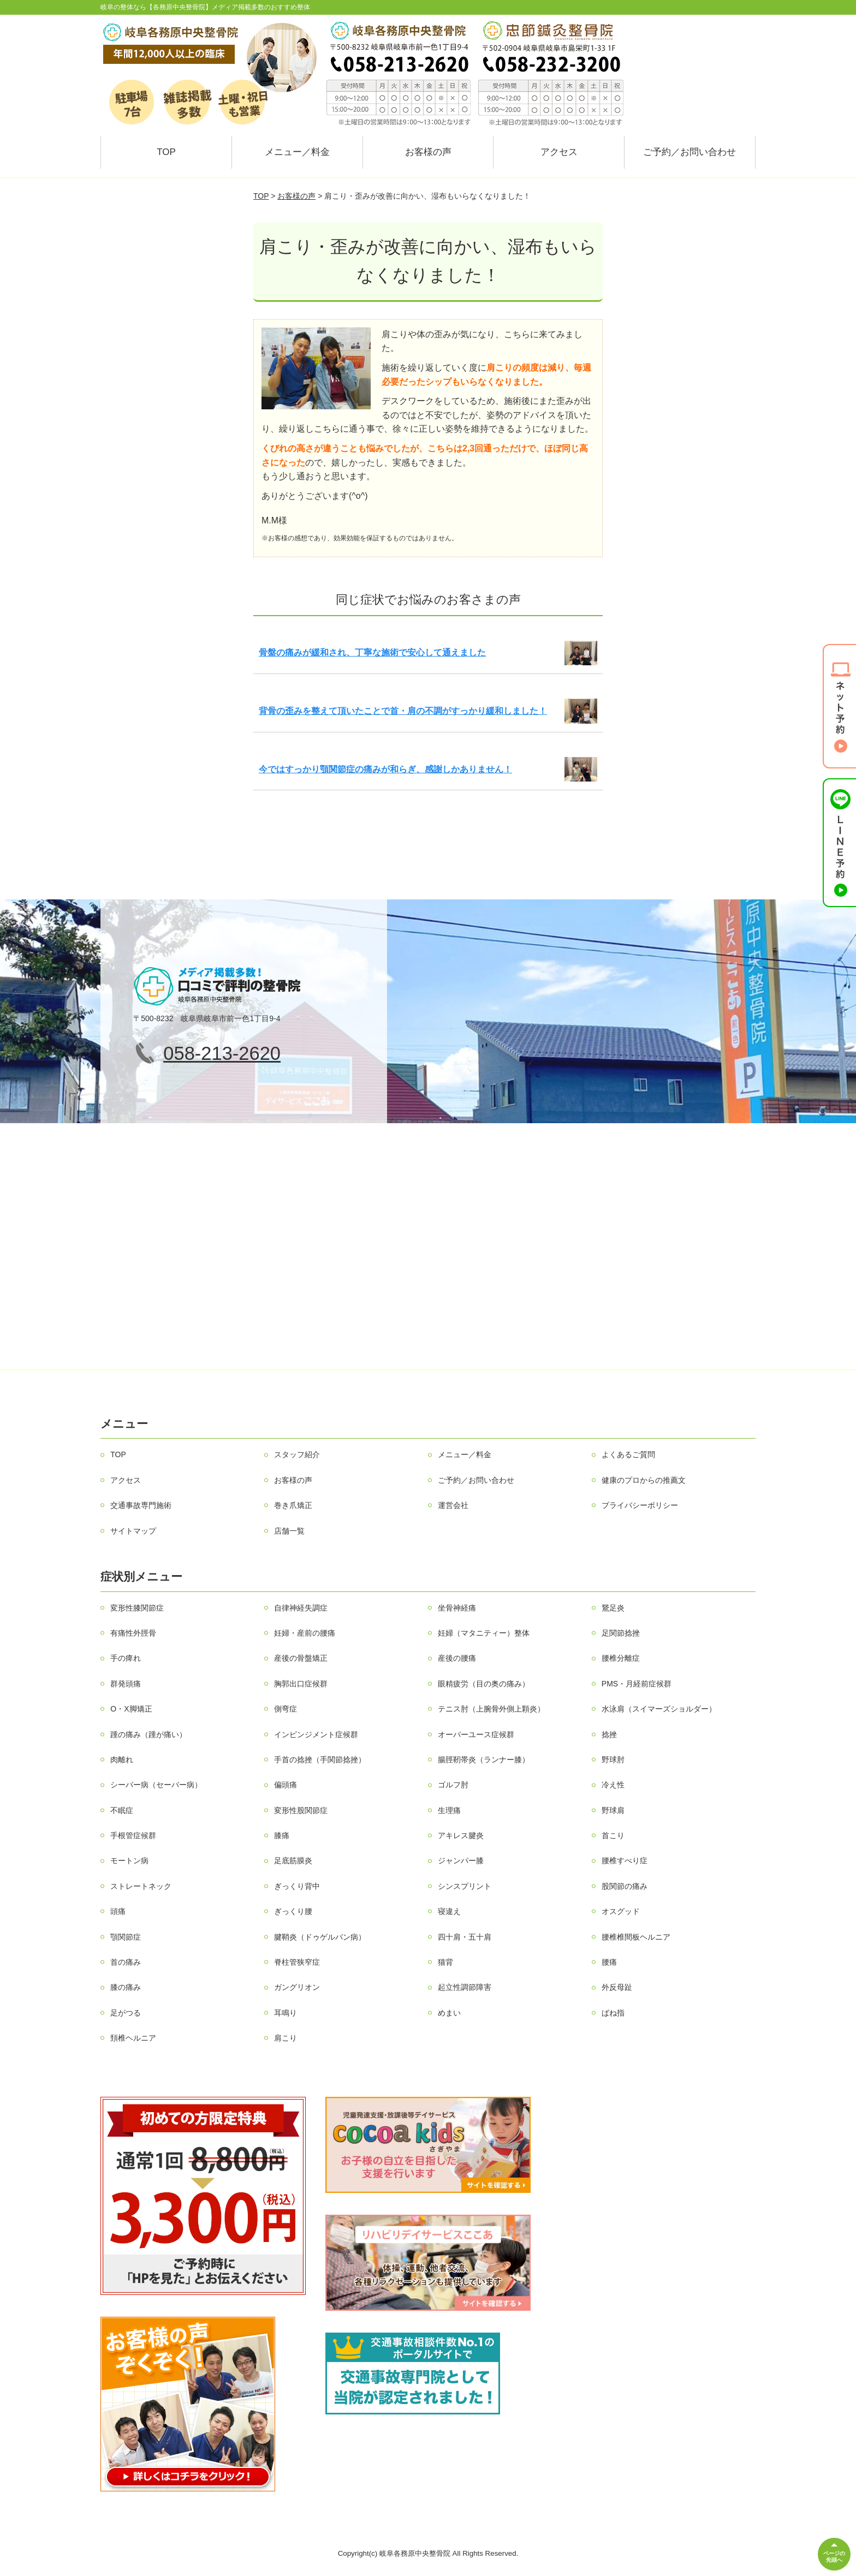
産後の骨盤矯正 (301, 1658)
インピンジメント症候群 (316, 1734)
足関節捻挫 (621, 1633)
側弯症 (285, 1708)
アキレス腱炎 (461, 1835)
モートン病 (129, 1860)
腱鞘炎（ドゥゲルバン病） (320, 1937)
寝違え (449, 1911)
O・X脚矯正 (131, 1708)
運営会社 (453, 1505)
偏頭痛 (285, 1784)
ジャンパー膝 (461, 1860)
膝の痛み (125, 1987)
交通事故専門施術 (140, 1505)
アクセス (559, 152)
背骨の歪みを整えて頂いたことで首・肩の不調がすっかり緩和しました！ (403, 710)
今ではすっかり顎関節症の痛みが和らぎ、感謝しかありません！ (385, 769)
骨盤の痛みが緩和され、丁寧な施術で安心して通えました (372, 652)
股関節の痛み (624, 1886)
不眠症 (121, 1810)
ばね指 (613, 2012)
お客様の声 (428, 152)
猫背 (445, 1962)
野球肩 (613, 1810)
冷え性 (613, 1784)
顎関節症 (125, 1937)
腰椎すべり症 (624, 1860)
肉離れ (121, 1759)
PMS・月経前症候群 (636, 1683)
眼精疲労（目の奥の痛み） (484, 1683)
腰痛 (609, 1962)
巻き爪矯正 (293, 1505)
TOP (166, 152)
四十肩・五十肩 (464, 1937)
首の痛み (125, 1962)
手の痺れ (125, 1658)
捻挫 (609, 1734)
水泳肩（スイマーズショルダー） (659, 1708)
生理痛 (449, 1810)
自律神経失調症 (301, 1607)
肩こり (285, 2038)
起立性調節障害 (464, 1987)
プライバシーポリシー (640, 1505)
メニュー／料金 (297, 152)
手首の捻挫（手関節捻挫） (320, 1759)
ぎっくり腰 (293, 1911)
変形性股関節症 (301, 1810)
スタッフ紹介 (297, 1454)
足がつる (125, 2012)
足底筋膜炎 (293, 1860)
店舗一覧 (289, 1530)
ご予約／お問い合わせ (689, 152)
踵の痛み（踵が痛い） (148, 1734)
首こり (613, 1835)
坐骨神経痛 (457, 1607)
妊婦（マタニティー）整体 (484, 1633)
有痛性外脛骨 (133, 1633)
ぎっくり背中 (297, 1886)
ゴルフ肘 (453, 1784)
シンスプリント (464, 1886)
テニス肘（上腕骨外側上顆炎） (491, 1708)
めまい (449, 2012)
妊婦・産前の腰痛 (304, 1633)
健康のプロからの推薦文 (644, 1480)
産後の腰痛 (457, 1658)
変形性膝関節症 (137, 1607)
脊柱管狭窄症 (297, 1962)
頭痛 (118, 1911)
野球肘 (613, 1759)
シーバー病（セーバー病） (156, 1784)
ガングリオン (297, 1987)
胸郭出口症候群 (301, 1683)
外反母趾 (617, 1987)
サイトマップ (133, 1530)
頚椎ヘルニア (133, 2038)
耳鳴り (285, 2012)
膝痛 (281, 1835)
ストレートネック (140, 1886)
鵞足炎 (613, 1607)
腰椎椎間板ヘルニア (636, 1937)
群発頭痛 (125, 1683)
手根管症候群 (133, 1835)
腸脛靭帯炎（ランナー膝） (484, 1759)
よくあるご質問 (628, 1454)
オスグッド (621, 1911)
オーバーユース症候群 (476, 1734)
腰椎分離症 (621, 1658)
